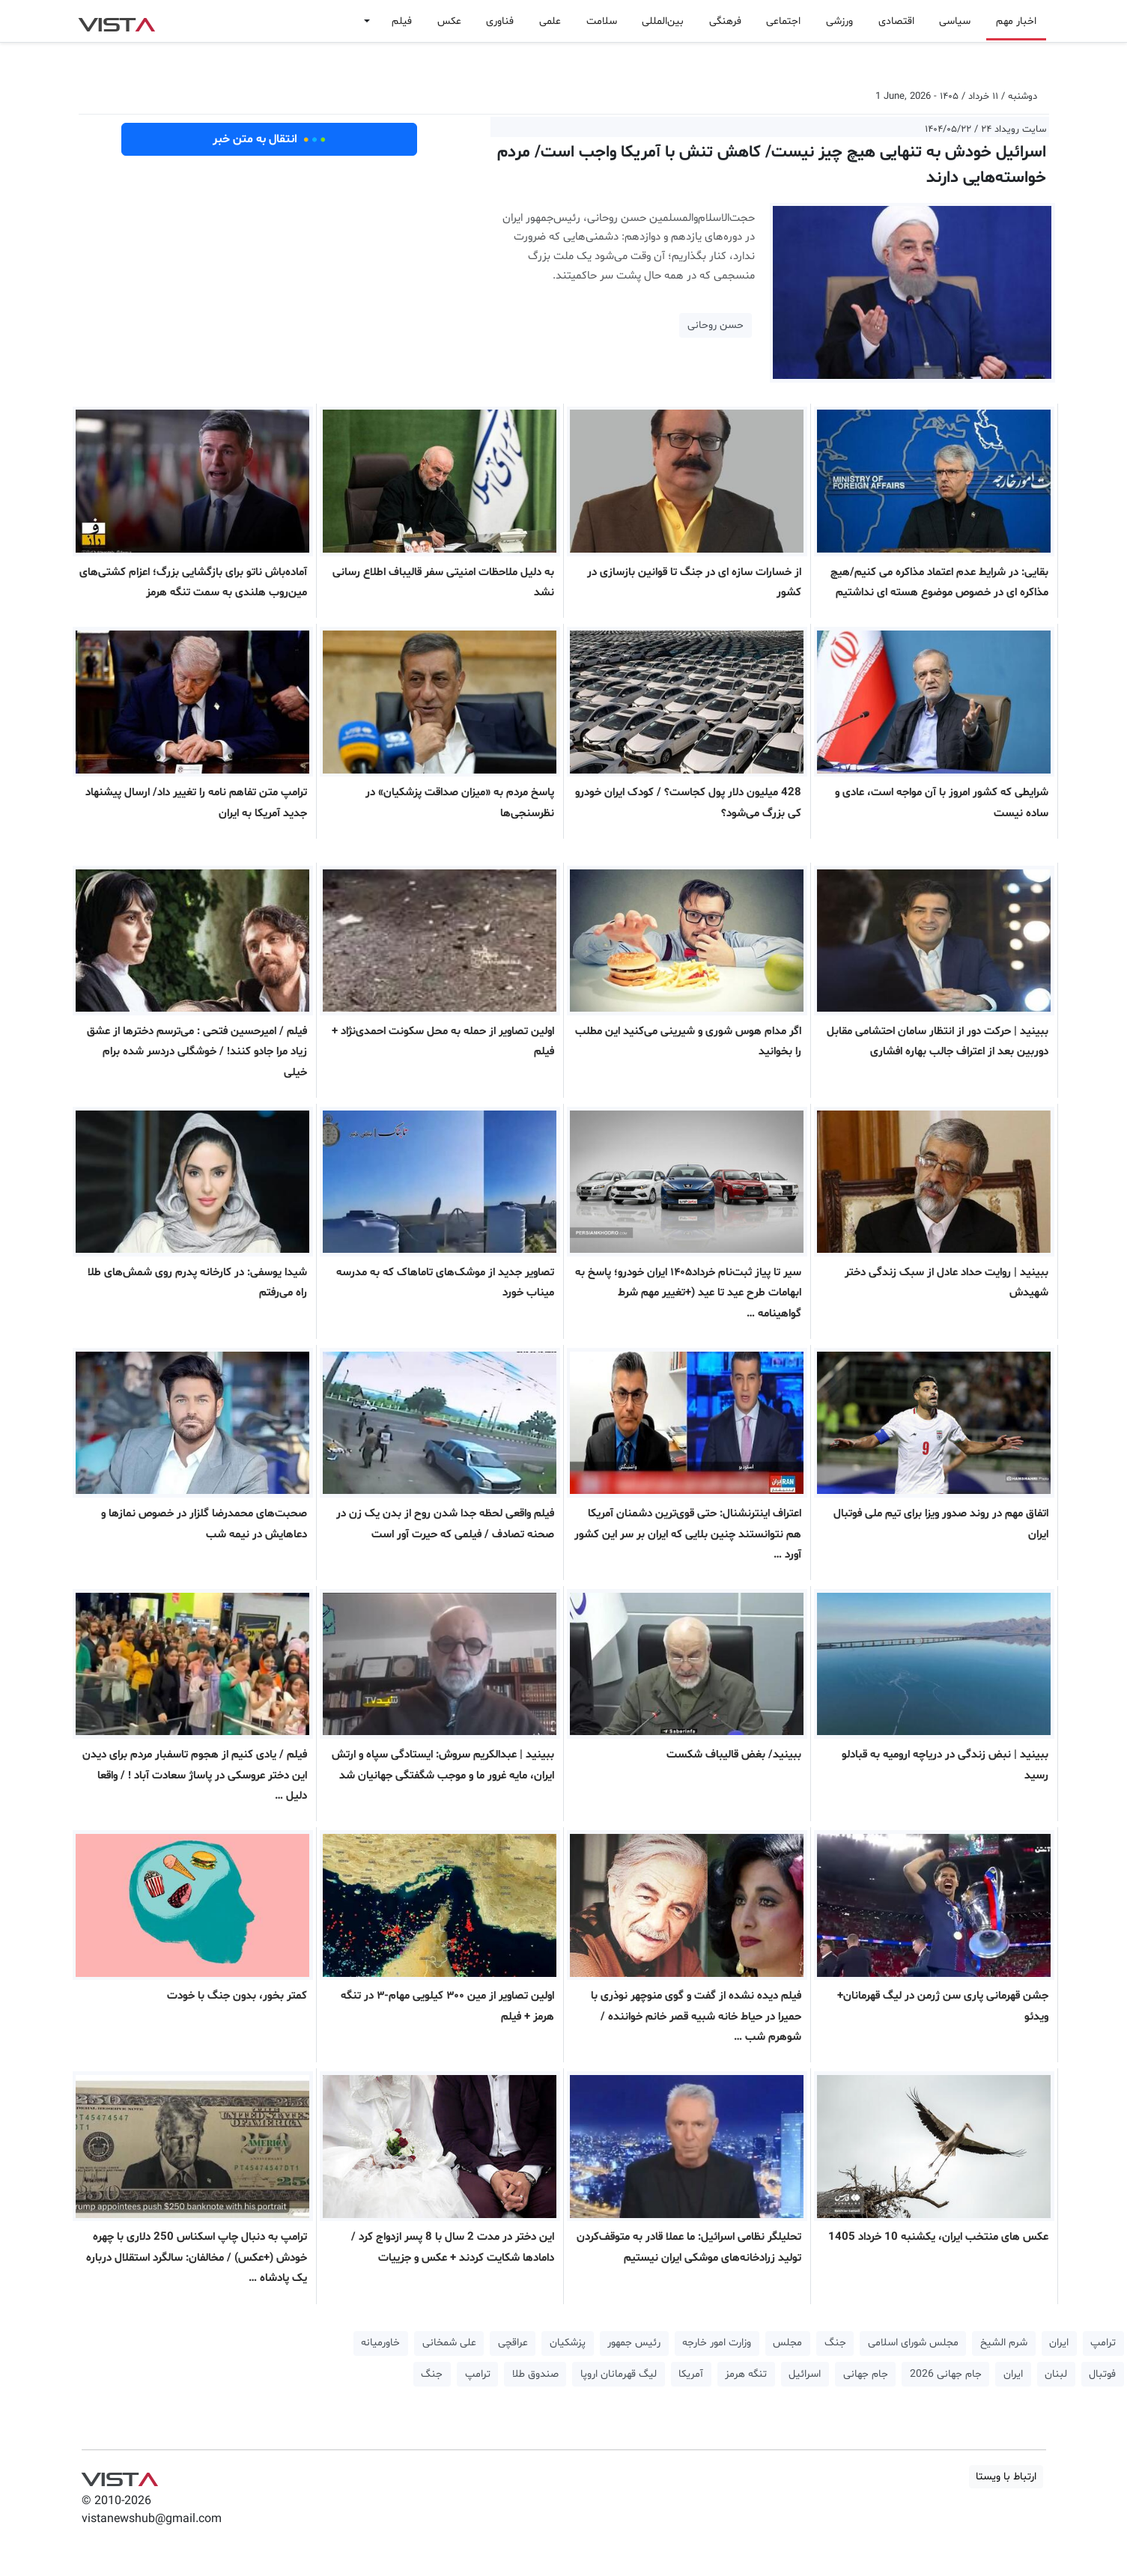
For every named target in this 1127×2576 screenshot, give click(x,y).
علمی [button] (550, 21)
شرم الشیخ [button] (1003, 2343)
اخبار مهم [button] (1016, 21)
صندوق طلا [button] (535, 2374)
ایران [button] (1059, 2343)
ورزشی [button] (839, 21)
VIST (116, 20)
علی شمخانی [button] (449, 2343)
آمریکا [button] (690, 2374)
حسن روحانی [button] (715, 325)
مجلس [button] (787, 2343)
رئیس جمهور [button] (633, 2343)
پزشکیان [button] (568, 2343)
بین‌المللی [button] (663, 21)
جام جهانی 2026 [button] (946, 2374)
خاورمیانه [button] (380, 2343)
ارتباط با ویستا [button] (1006, 2477)
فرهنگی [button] (725, 21)
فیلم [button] (402, 21)
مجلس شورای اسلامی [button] (913, 2343)
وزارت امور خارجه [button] (716, 2343)
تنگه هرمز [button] (746, 2374)
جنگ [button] (835, 2343)
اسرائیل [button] (805, 2374)
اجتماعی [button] (783, 21)
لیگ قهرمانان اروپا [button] (618, 2374)
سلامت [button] (601, 21)
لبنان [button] (1056, 2374)
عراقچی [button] (513, 2343)
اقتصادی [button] (896, 21)
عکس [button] (449, 21)
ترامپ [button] (1103, 2343)
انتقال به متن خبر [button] (269, 139)
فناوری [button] (500, 21)
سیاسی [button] (954, 21)
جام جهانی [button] (865, 2374)
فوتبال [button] (1102, 2374)
